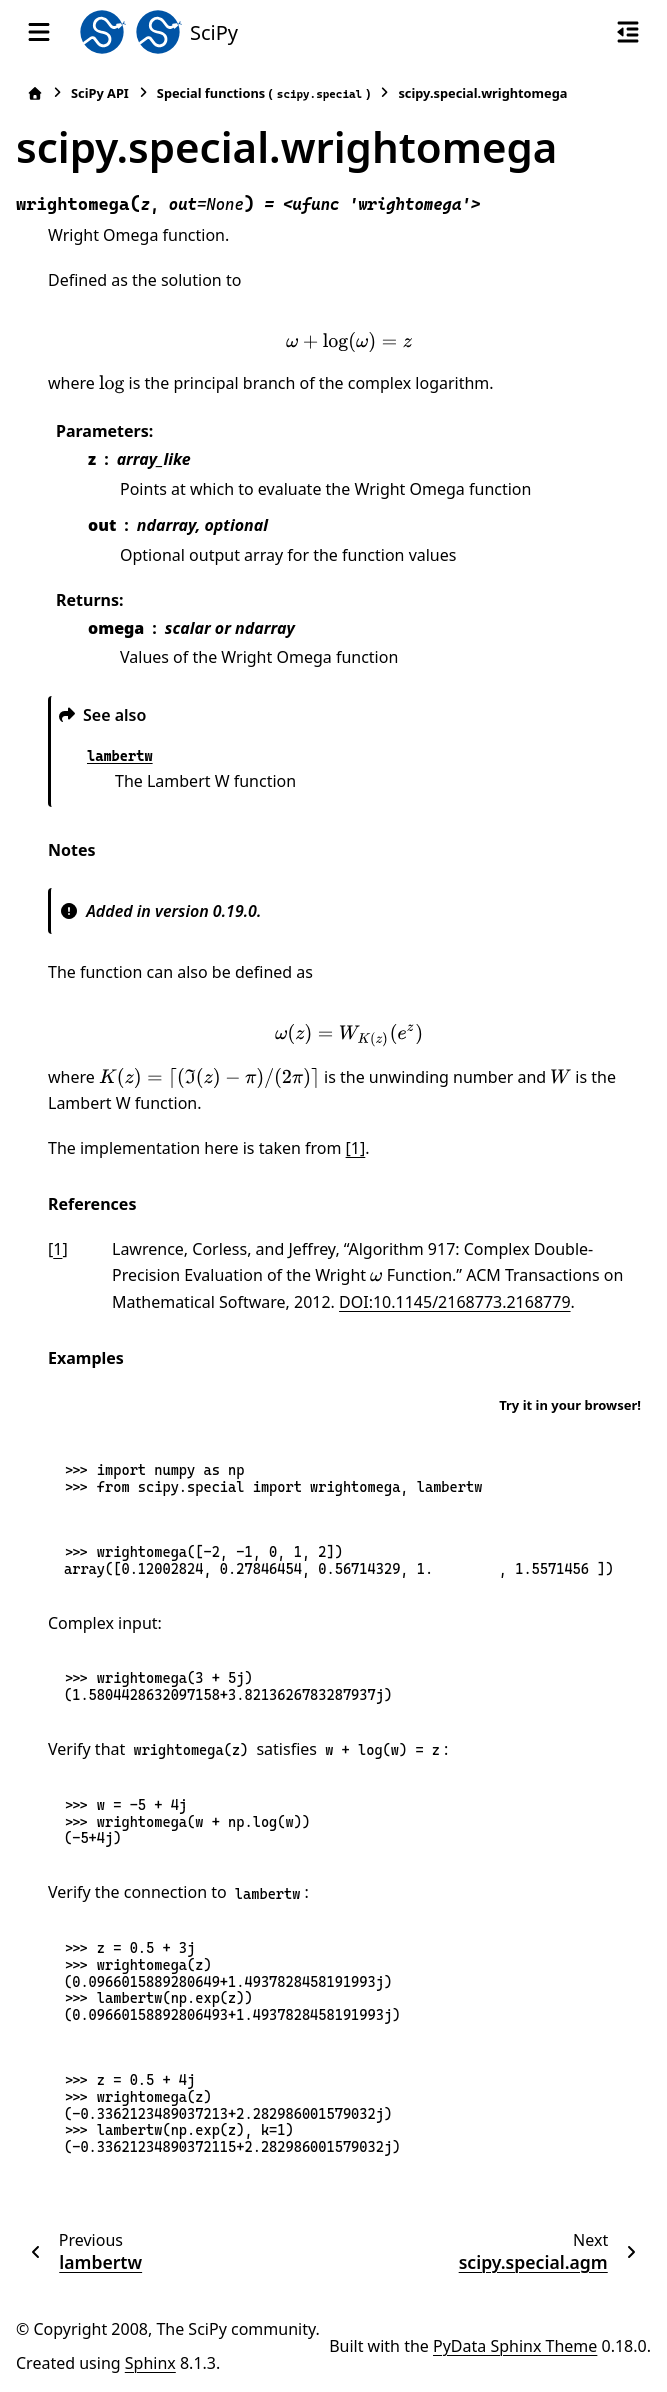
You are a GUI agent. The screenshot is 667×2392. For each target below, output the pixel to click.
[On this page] (628, 32)
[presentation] (349, 342)
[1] (356, 1148)
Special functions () (264, 93)
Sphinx (150, 2363)
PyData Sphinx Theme (515, 2346)
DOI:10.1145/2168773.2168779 (454, 1302)
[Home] (35, 93)
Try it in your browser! (570, 1405)
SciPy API (100, 93)
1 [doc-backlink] (57, 1249)
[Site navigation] (39, 32)
